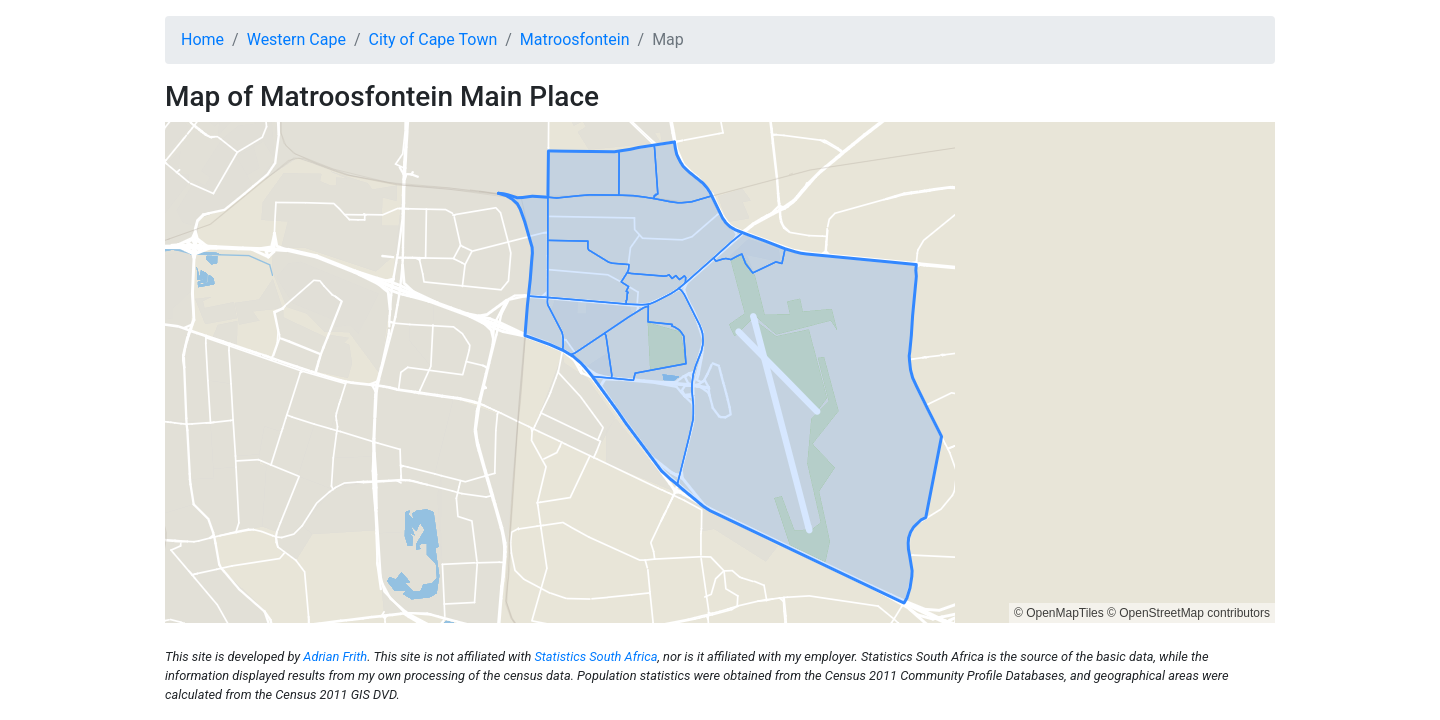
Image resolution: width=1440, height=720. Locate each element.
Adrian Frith (335, 656)
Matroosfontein (575, 39)
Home (202, 39)
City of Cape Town (433, 39)
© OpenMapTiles (1059, 613)
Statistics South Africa (595, 656)
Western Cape (296, 39)
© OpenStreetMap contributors (1188, 613)
